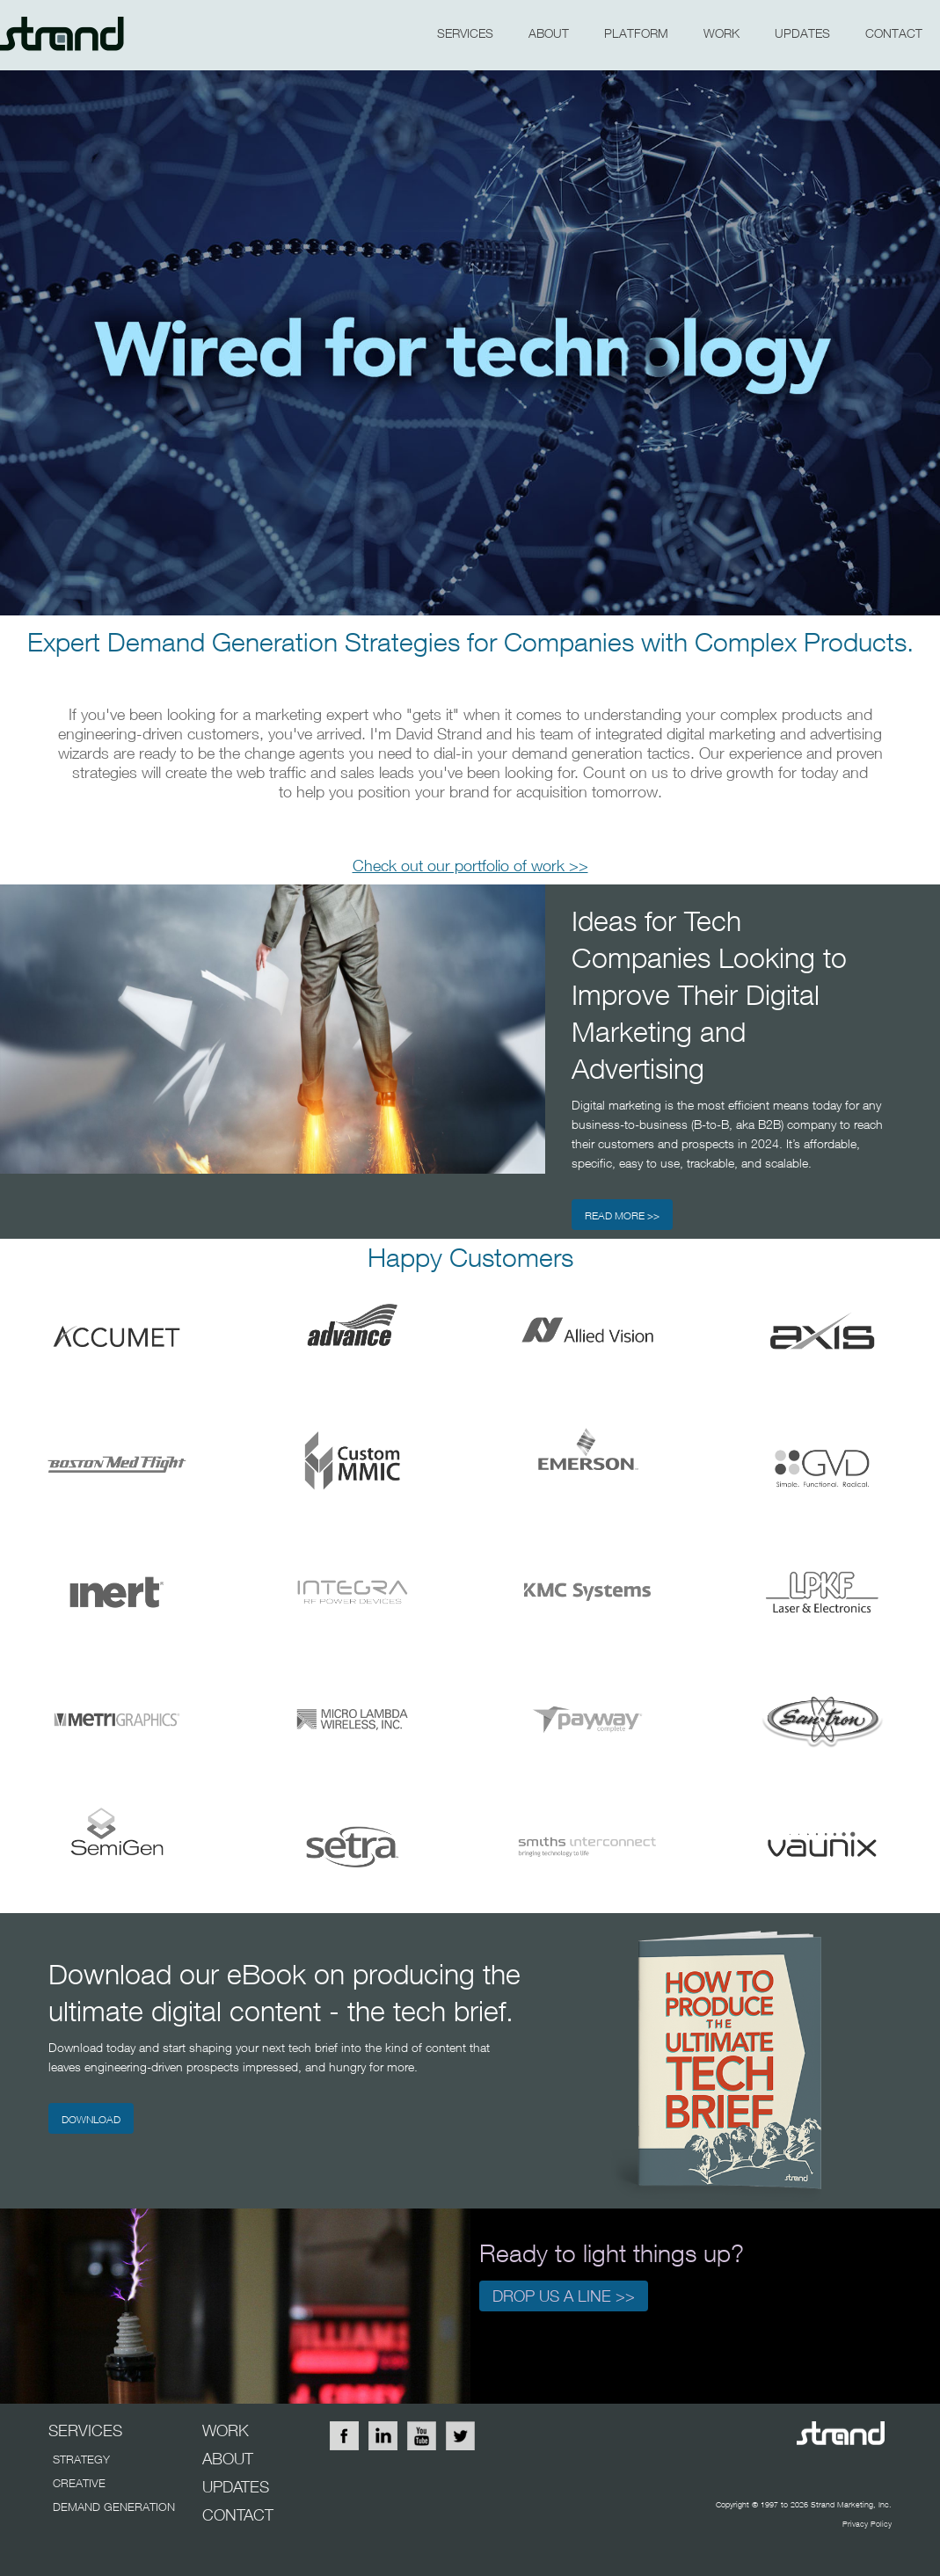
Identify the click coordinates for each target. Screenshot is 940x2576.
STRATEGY (81, 2459)
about (548, 32)
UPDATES (235, 2487)
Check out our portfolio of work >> (470, 865)
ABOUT (227, 2458)
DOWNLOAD (91, 2119)
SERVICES (465, 32)
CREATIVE (79, 2483)
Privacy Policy (867, 2524)
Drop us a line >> (563, 2296)
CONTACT (893, 32)
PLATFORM (636, 32)
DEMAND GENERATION (114, 2507)
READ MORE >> (622, 1215)
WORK (721, 32)
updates (802, 32)
